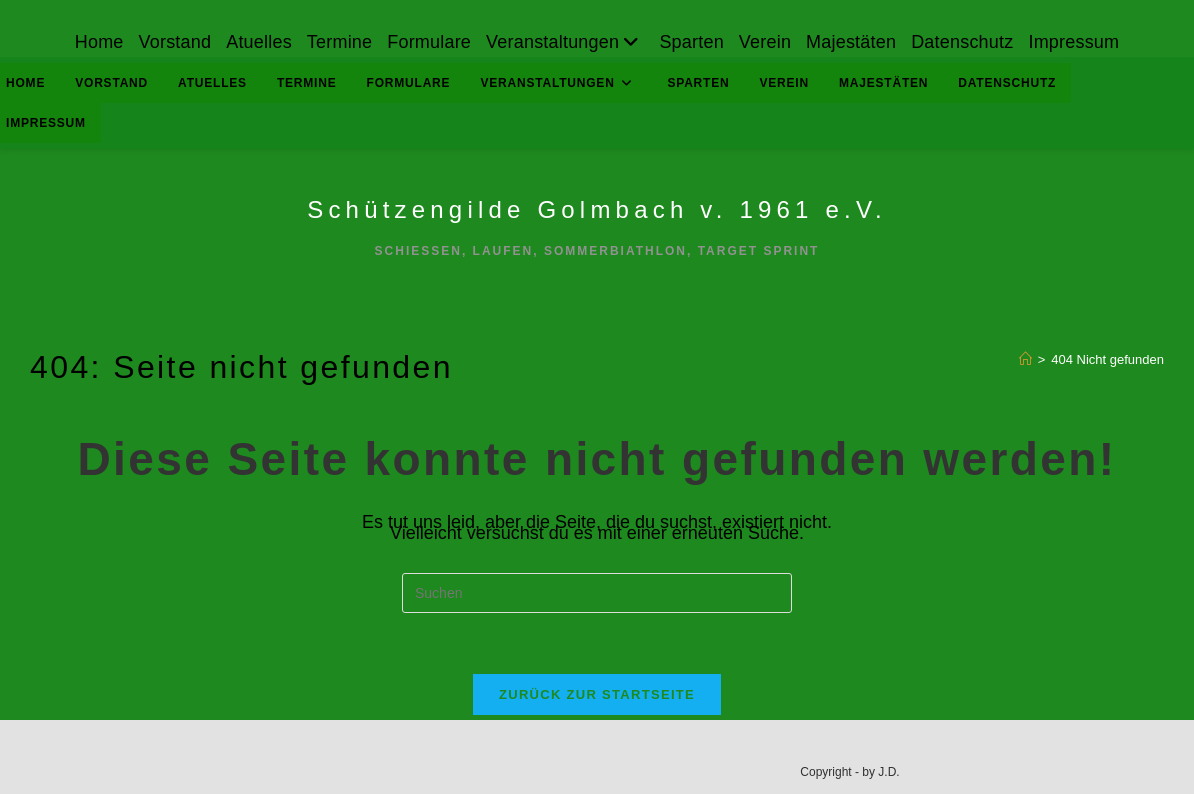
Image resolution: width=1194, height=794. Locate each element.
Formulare (429, 42)
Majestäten (851, 42)
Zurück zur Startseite (597, 694)
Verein (765, 42)
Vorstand (175, 42)
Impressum (1073, 42)
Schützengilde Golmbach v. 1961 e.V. (597, 209)
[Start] (1025, 359)
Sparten (691, 42)
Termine (339, 42)
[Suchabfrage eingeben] (597, 593)
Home (99, 42)
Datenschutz (962, 42)
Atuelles (259, 42)
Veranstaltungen (565, 42)
